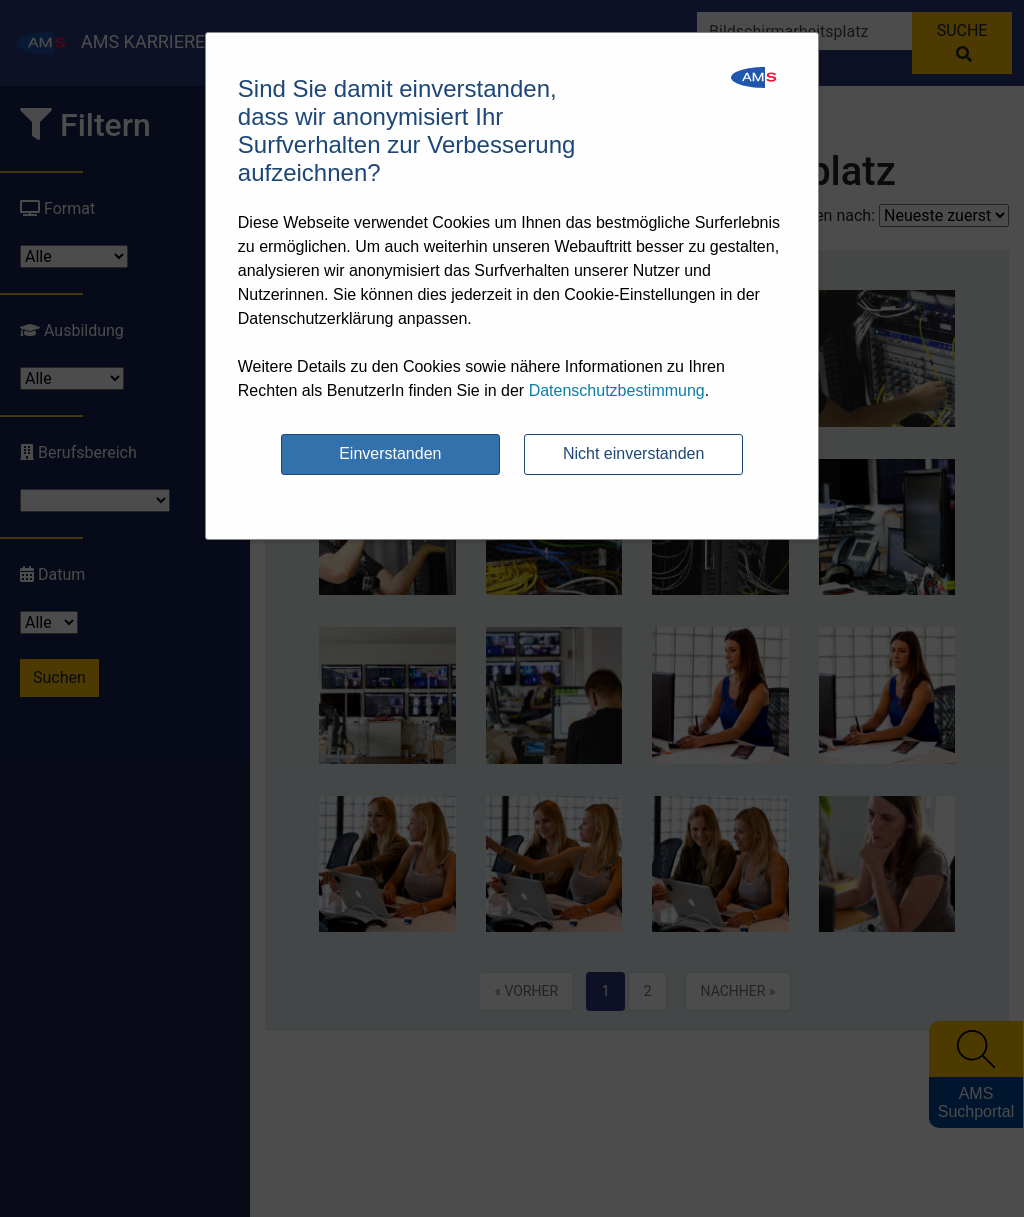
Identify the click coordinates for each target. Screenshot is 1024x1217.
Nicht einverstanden (633, 453)
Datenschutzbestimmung (617, 390)
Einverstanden (390, 453)
